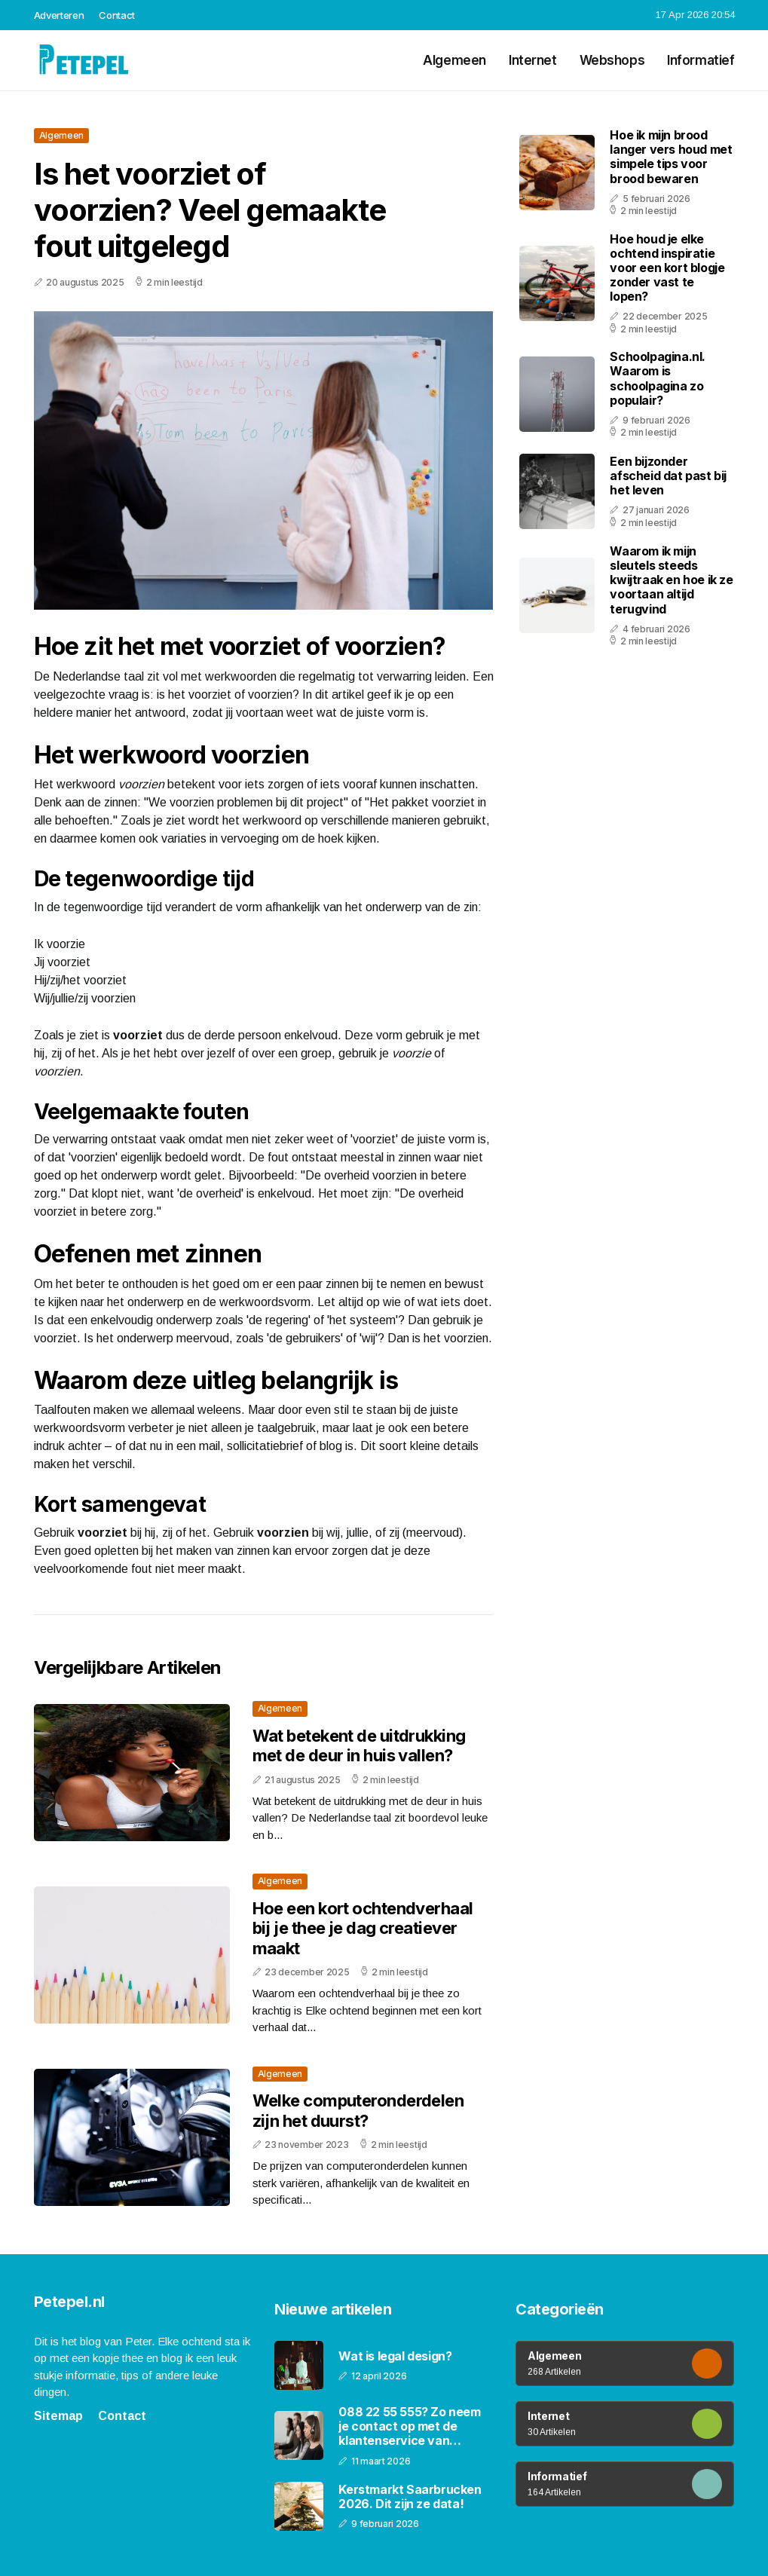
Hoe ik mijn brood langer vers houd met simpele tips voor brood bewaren (671, 156)
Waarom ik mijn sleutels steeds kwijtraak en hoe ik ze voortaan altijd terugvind (671, 579)
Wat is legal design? (394, 2356)
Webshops (612, 60)
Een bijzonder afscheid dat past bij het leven (668, 475)
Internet (533, 60)
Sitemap (58, 2415)
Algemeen (454, 60)
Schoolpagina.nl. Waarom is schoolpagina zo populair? (657, 378)
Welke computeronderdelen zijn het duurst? (358, 2110)
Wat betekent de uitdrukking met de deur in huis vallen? (359, 1745)
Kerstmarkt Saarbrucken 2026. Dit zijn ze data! (409, 2497)
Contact (117, 15)
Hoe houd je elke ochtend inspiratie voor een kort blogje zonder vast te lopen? (667, 267)
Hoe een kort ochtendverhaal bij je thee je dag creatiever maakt (362, 1928)
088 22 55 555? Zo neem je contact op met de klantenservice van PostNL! (409, 2427)
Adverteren (59, 15)
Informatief (700, 60)
